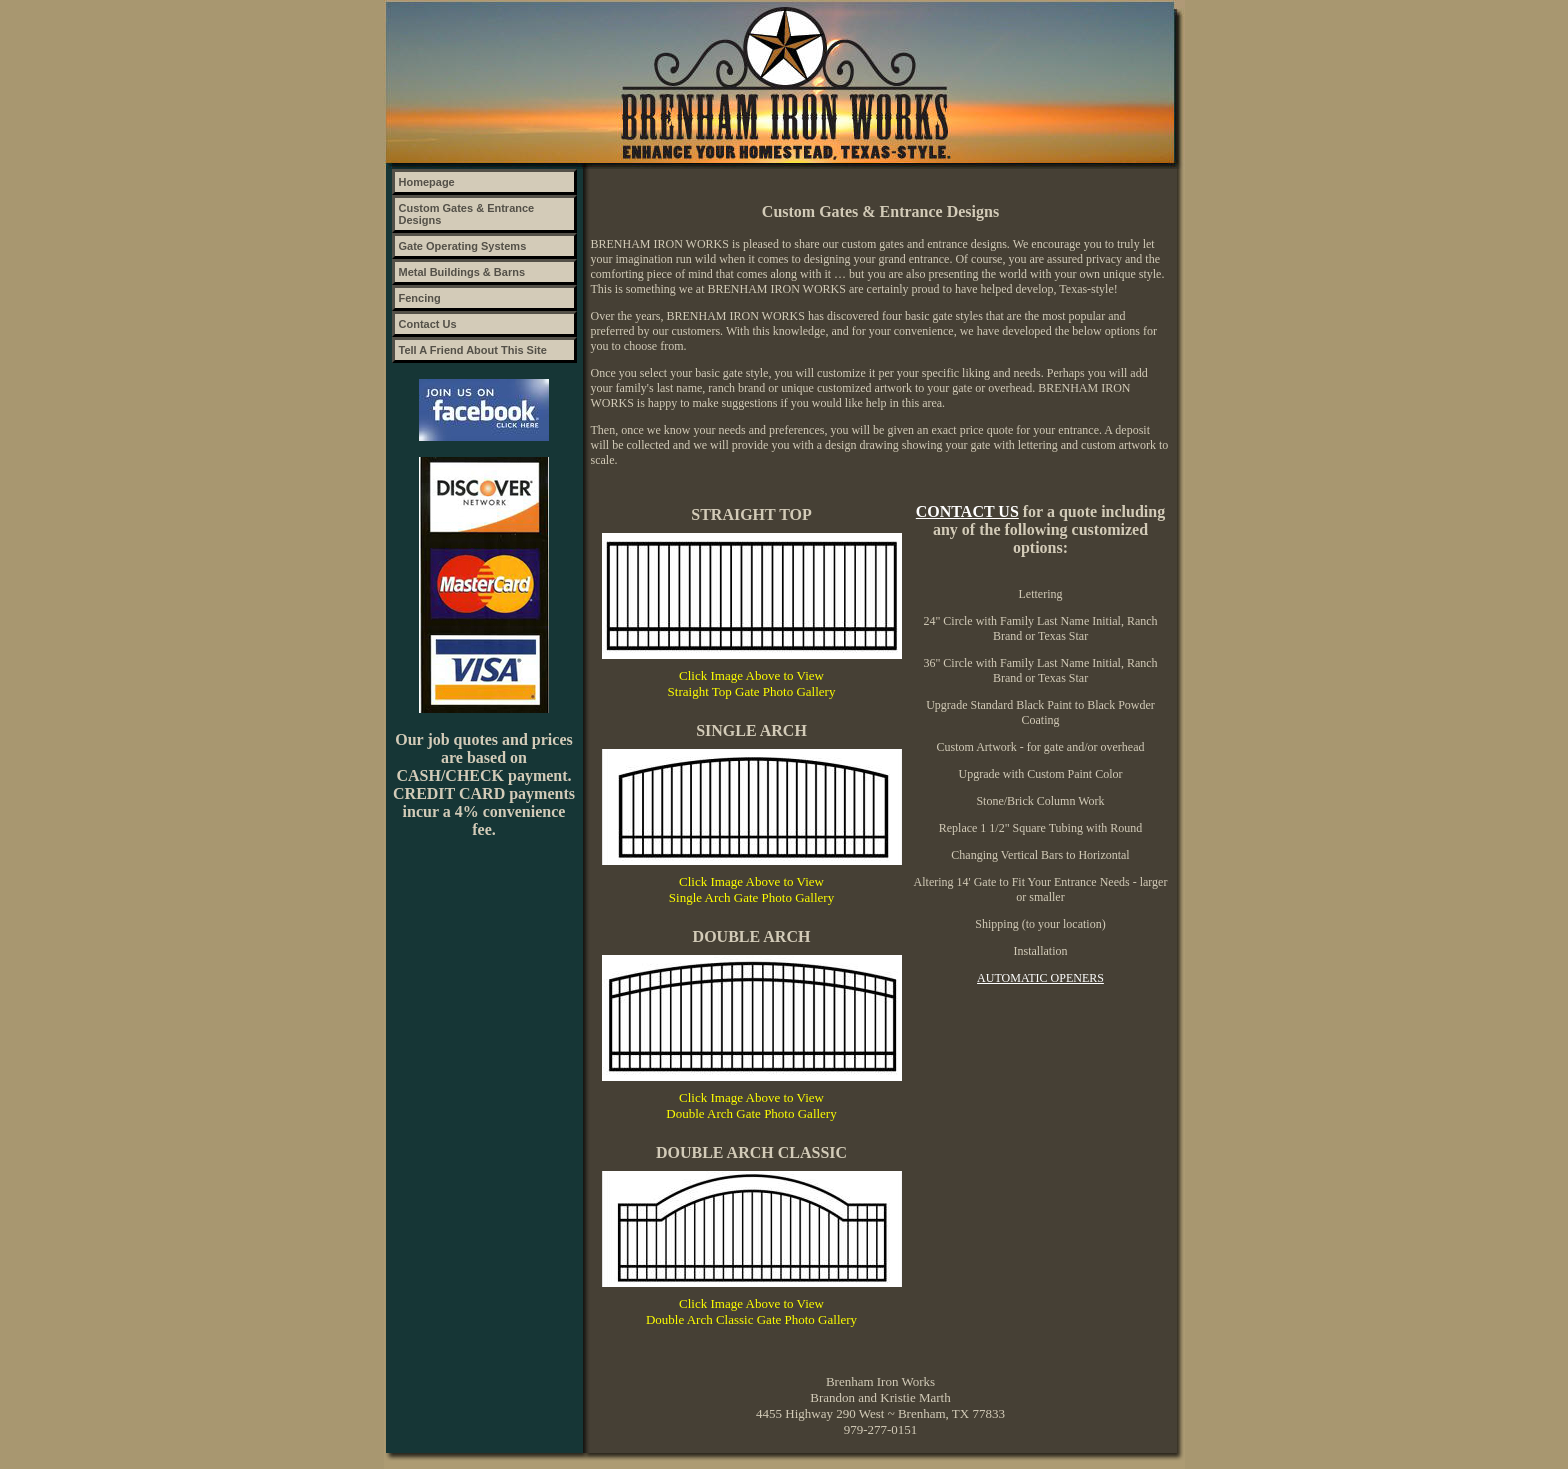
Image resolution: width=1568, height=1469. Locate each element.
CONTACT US (967, 511)
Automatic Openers (1040, 978)
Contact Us (428, 324)
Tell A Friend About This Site (473, 350)
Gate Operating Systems (463, 246)
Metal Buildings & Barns (462, 272)
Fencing (420, 298)
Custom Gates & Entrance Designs (467, 214)
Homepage (427, 182)
